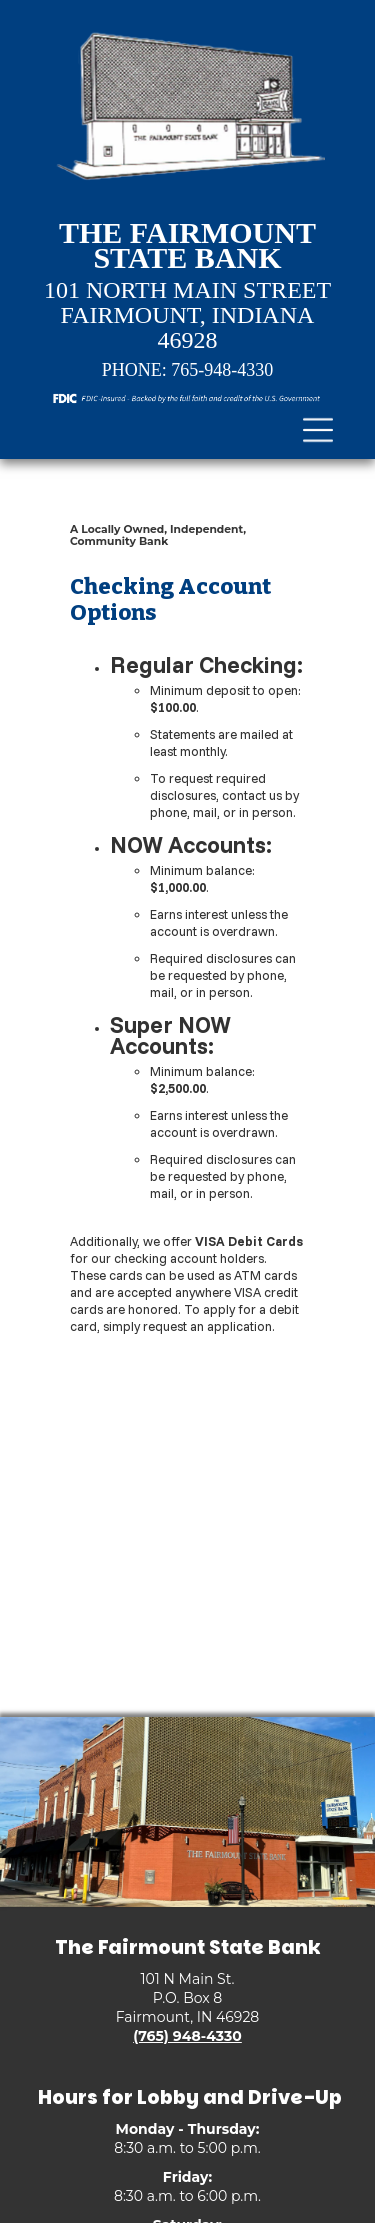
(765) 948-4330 (187, 2036)
